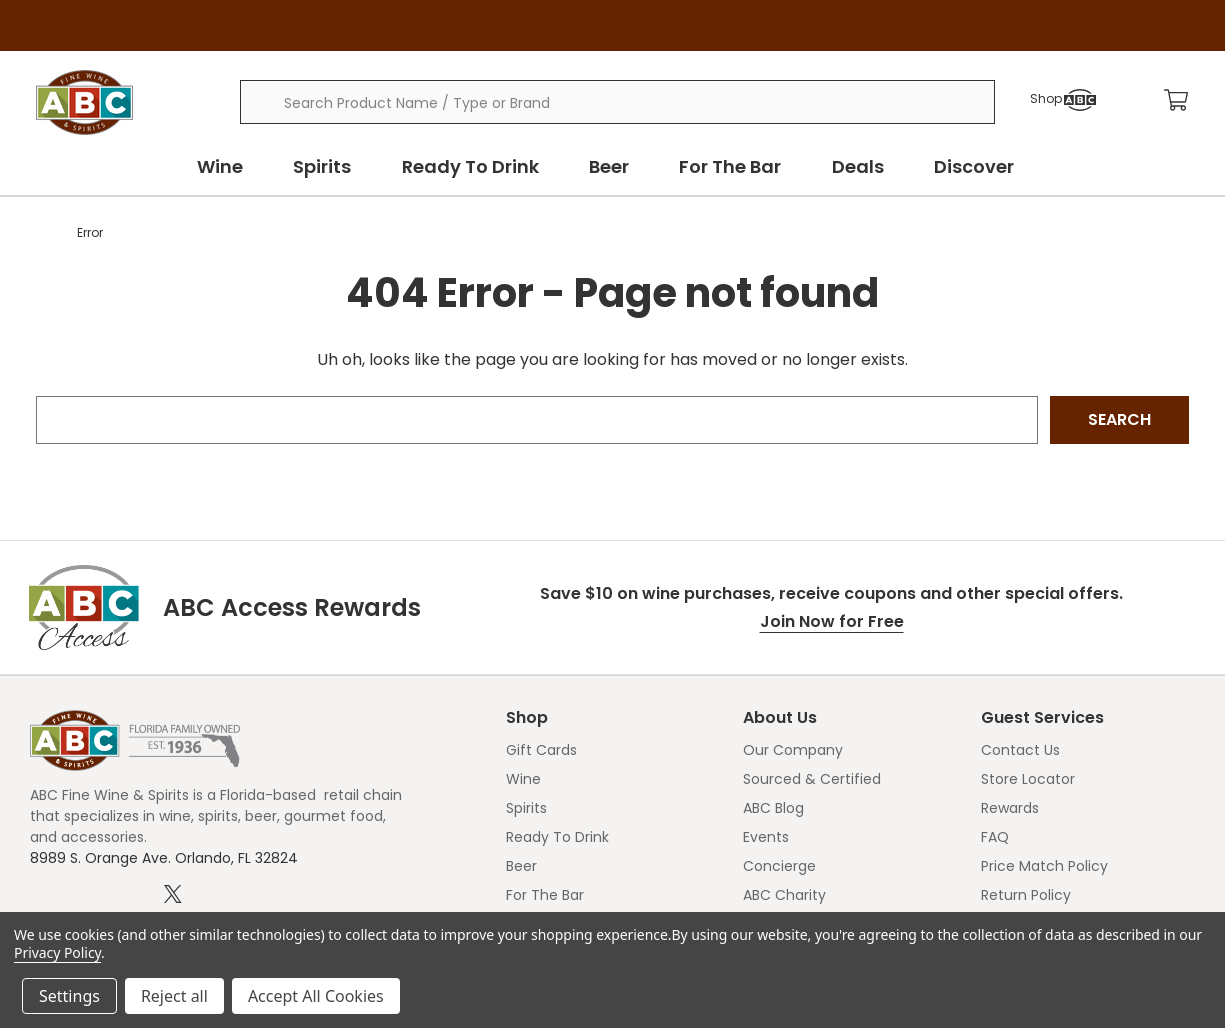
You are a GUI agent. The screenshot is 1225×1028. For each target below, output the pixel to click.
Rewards (1010, 808)
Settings (69, 996)
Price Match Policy (1044, 866)
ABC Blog (773, 808)
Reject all (174, 996)
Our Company (793, 750)
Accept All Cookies (316, 996)
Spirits (340, 166)
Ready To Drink (481, 166)
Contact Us (1020, 750)
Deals (850, 166)
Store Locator (1028, 779)
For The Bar (729, 166)
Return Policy (1026, 895)
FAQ (995, 837)
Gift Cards (541, 750)
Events (766, 837)
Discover (960, 166)
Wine (244, 166)
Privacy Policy (57, 952)
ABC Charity (784, 895)
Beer (614, 166)
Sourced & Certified (812, 779)
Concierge (779, 866)
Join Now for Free (832, 621)
